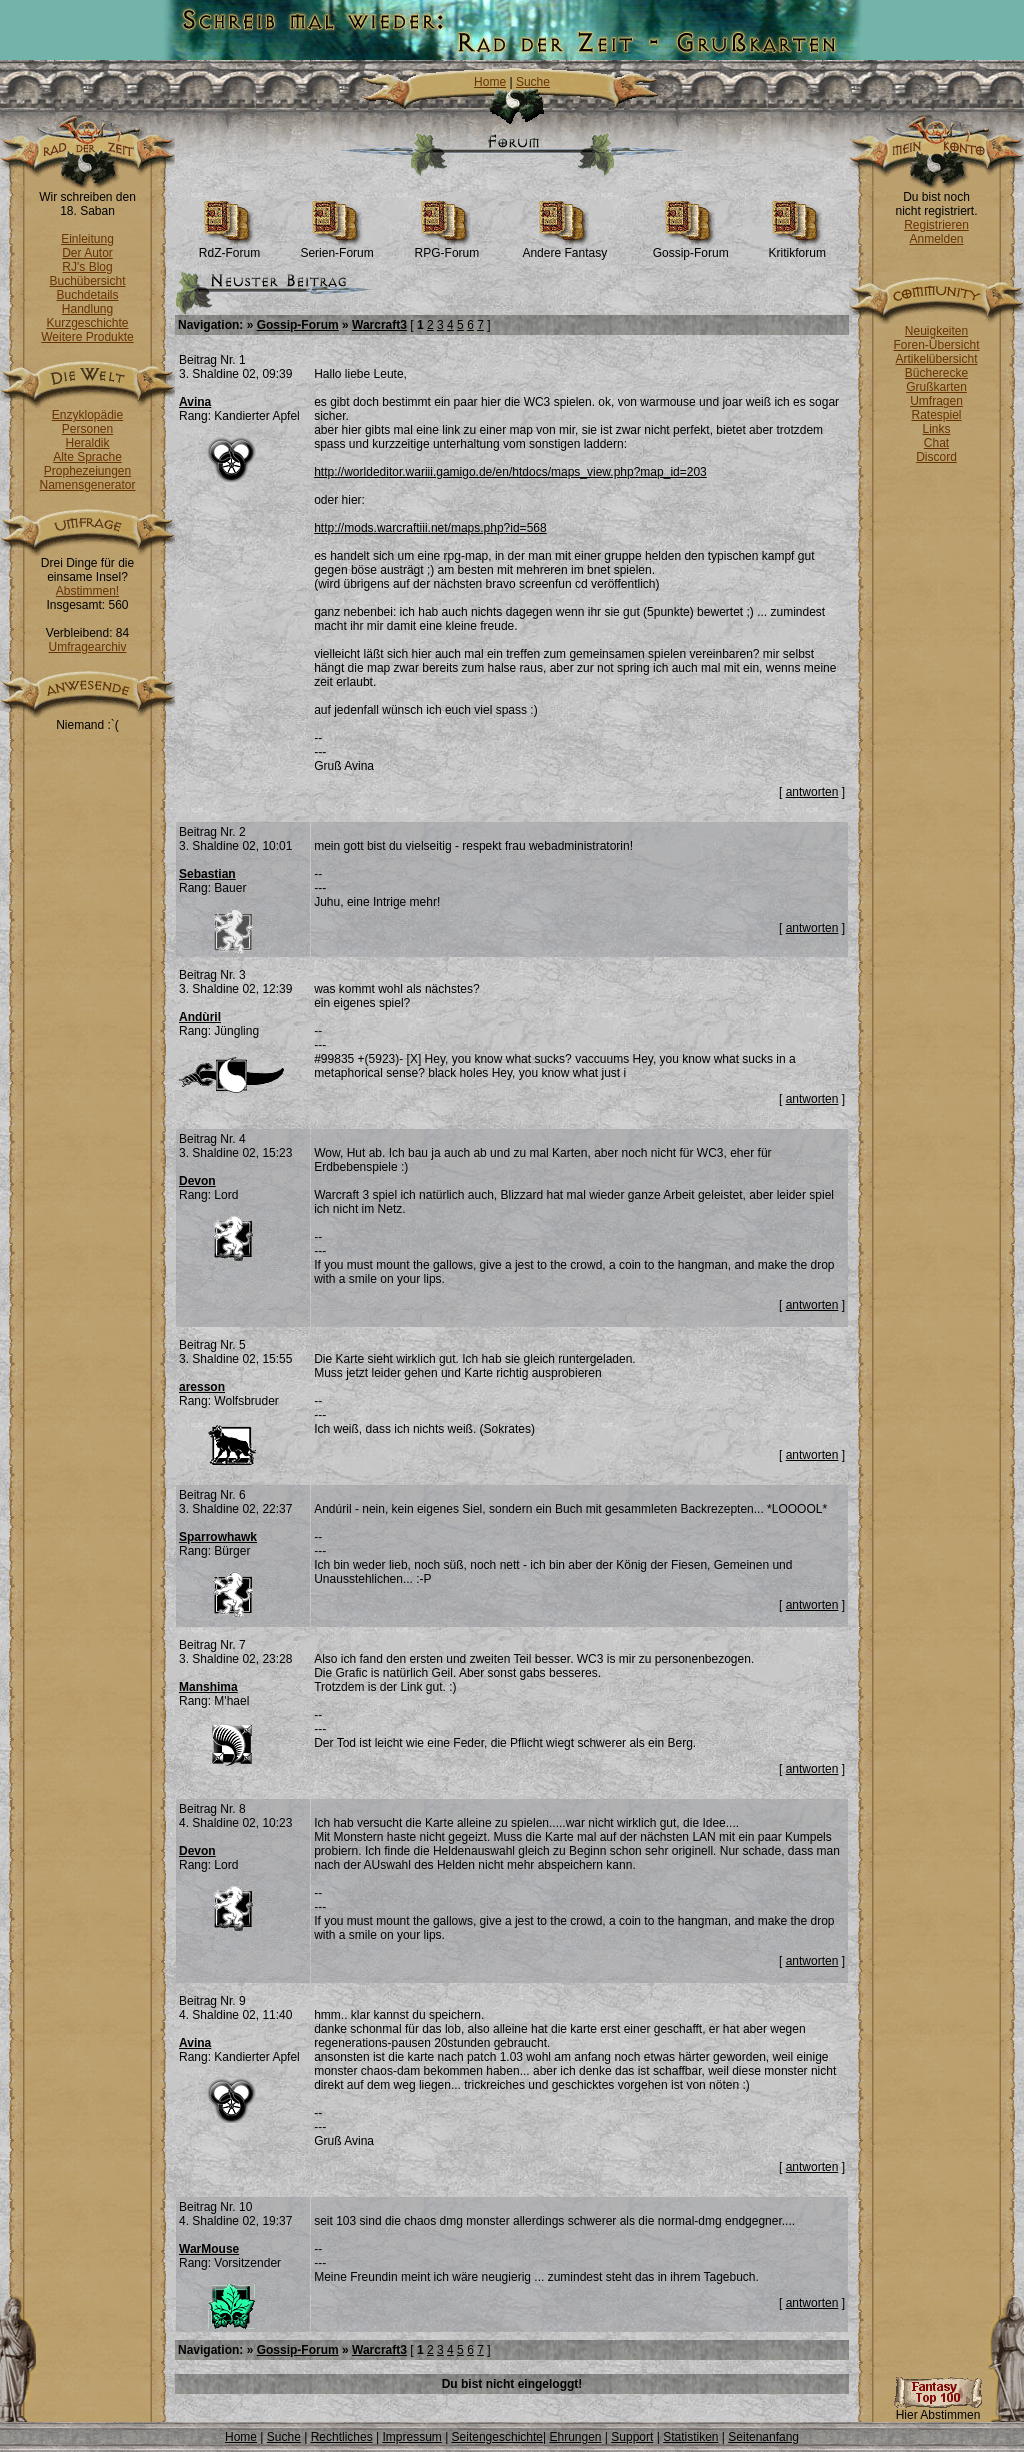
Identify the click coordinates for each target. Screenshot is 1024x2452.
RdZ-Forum (229, 247)
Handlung (87, 309)
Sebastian (207, 874)
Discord (936, 457)
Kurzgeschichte (87, 323)
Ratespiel (936, 415)
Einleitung (87, 239)
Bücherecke (936, 373)
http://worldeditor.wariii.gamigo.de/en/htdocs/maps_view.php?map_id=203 (510, 472)
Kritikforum (797, 247)
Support (632, 2437)
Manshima (208, 1687)
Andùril (200, 1017)
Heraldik (87, 443)
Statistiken (690, 2437)
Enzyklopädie (87, 415)
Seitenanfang (763, 2437)
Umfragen (936, 401)
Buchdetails (87, 295)
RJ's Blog (87, 267)
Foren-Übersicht (936, 345)
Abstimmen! (87, 591)
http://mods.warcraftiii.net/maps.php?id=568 (430, 528)
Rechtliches (342, 2437)
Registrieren (936, 225)
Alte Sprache (87, 457)
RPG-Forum (447, 247)
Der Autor (87, 253)
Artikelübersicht (936, 359)
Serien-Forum (336, 247)
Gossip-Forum (691, 247)
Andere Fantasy (564, 247)
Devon (197, 1181)
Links (936, 429)
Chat (936, 443)
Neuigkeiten (936, 331)
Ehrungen (575, 2437)
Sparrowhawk (218, 1537)
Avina (195, 402)
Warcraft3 (379, 325)
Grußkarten (936, 387)
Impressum (411, 2437)
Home (490, 82)
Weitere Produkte (87, 337)
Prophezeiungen (87, 471)
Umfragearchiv (87, 647)
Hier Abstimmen (938, 2409)
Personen (87, 429)
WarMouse (209, 2249)
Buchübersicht (87, 281)
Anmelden (936, 239)
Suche (533, 82)
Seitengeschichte (497, 2437)
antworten (812, 792)
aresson (202, 1387)
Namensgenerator (87, 485)
